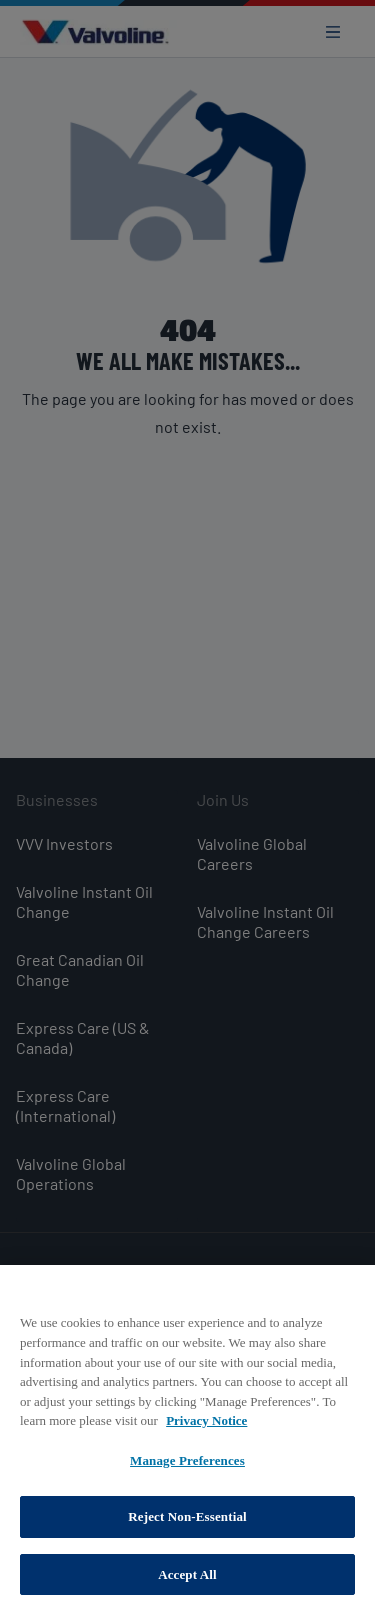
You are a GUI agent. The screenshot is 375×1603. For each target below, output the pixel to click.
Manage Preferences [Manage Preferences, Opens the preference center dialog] (187, 1465)
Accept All (187, 1580)
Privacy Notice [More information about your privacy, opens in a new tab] (206, 1426)
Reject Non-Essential (187, 1522)
